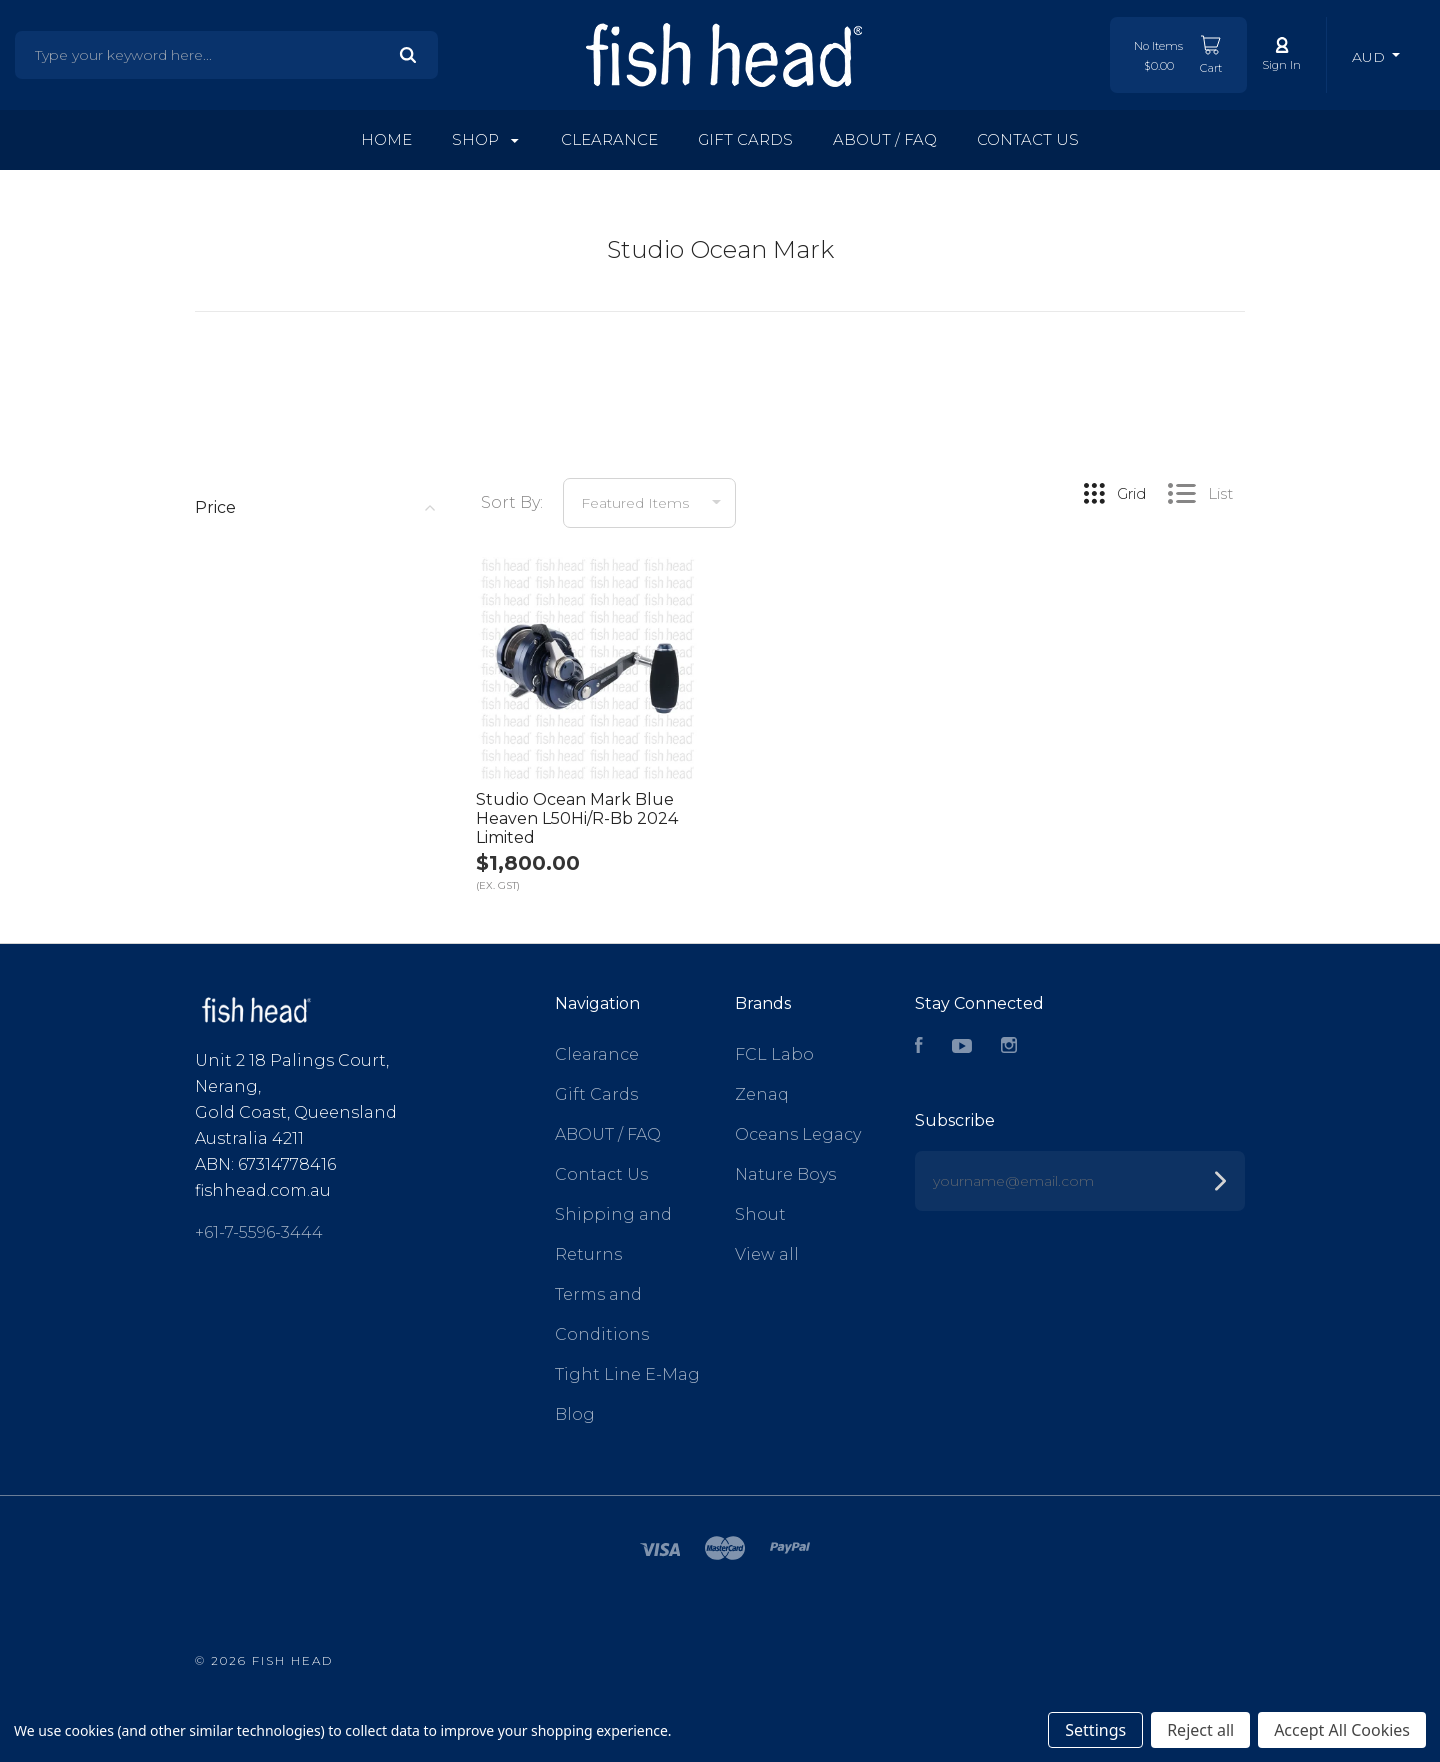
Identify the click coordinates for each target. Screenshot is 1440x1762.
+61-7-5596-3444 (259, 1232)
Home (386, 139)
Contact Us (1028, 139)
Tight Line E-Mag (627, 1374)
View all (767, 1254)
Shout (760, 1214)
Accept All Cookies (1342, 1730)
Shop (485, 139)
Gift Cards (745, 139)
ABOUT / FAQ (885, 139)
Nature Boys (785, 1174)
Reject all (1200, 1730)
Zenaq (762, 1094)
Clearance (609, 139)
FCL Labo (774, 1054)
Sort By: (512, 502)
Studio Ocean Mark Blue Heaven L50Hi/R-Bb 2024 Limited (577, 818)
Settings (1095, 1730)
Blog (575, 1414)
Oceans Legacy (798, 1134)
